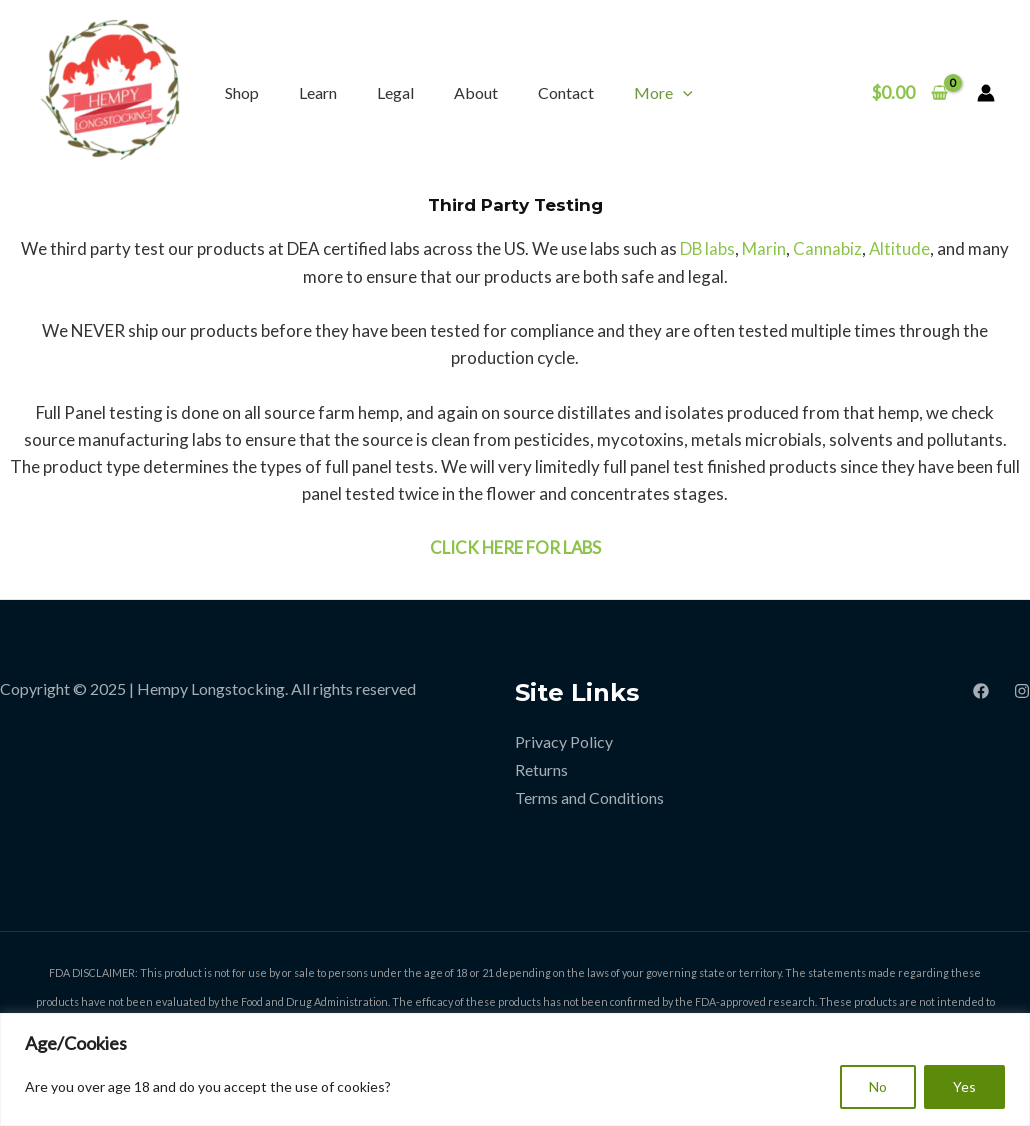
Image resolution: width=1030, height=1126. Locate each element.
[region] (515, 1069)
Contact (566, 92)
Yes (964, 1086)
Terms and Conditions (589, 795)
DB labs (707, 248)
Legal (395, 92)
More (663, 92)
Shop (242, 92)
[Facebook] (981, 691)
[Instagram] (1022, 691)
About (476, 92)
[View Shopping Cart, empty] (910, 92)
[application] (683, 92)
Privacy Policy (564, 741)
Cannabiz (827, 248)
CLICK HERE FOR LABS (515, 547)
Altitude (900, 248)
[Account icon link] (986, 93)
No (878, 1086)
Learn (318, 92)
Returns (541, 768)
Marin (764, 248)
